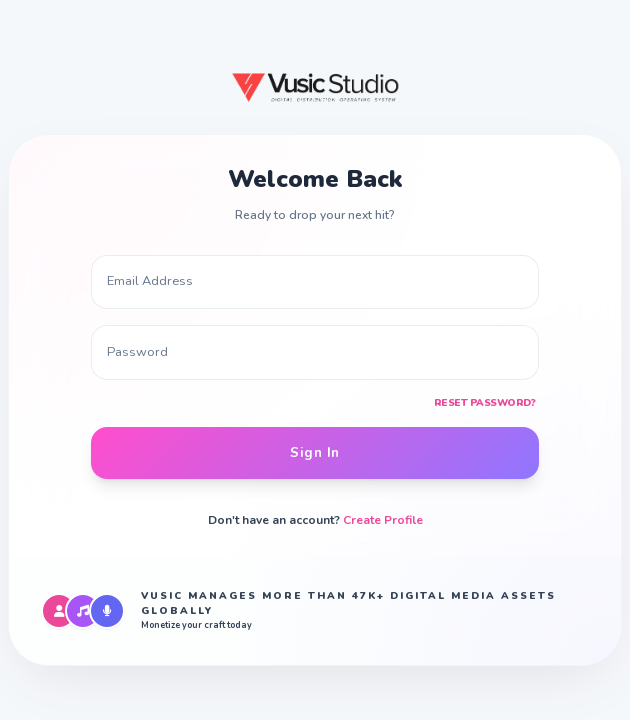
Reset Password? (485, 403)
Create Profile (383, 520)
